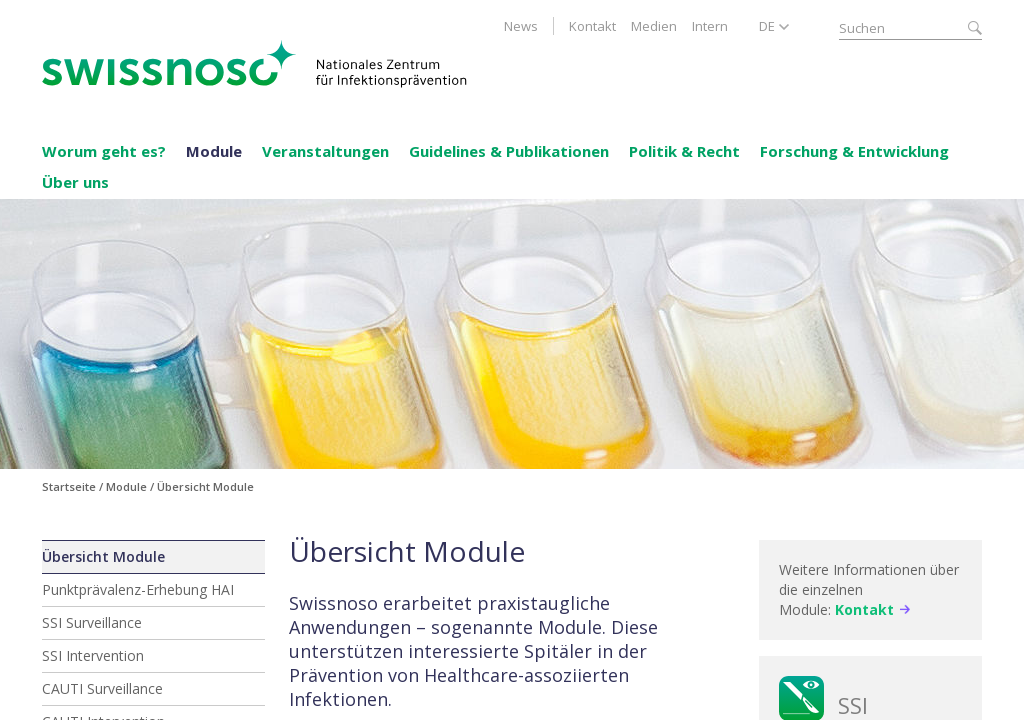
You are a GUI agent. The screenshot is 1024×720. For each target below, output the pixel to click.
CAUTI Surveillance (102, 688)
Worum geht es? (104, 151)
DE (767, 26)
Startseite (69, 486)
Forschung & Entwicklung (854, 151)
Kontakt (592, 26)
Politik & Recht (684, 151)
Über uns (75, 182)
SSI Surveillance (92, 622)
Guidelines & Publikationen (509, 151)
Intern (710, 26)
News (521, 26)
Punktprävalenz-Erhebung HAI (138, 589)
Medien (654, 26)
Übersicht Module (103, 556)
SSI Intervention (93, 655)
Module (214, 151)
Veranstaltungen (325, 151)
